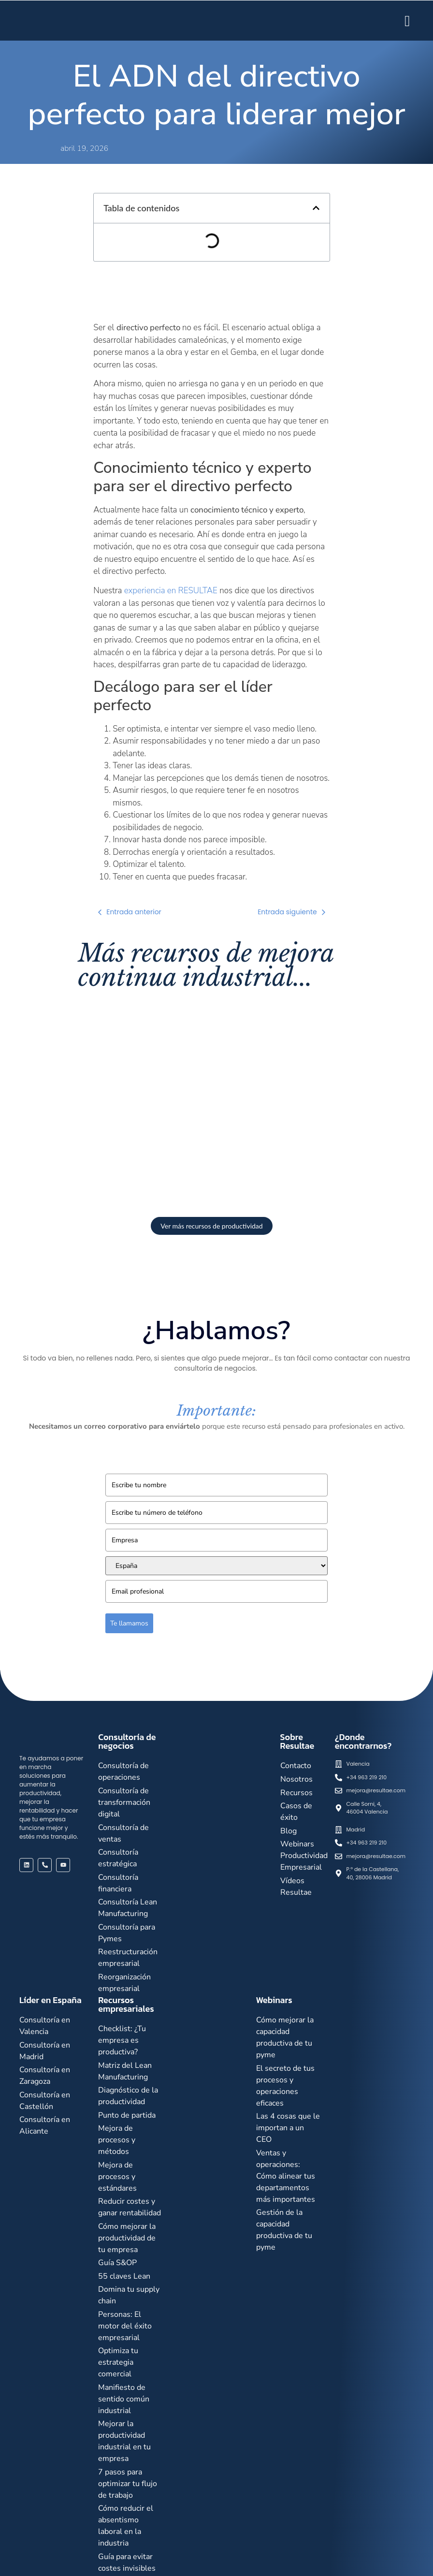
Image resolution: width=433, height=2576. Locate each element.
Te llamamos (129, 1623)
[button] (316, 208)
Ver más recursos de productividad (211, 1226)
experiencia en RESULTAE (170, 590)
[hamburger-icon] (407, 20)
